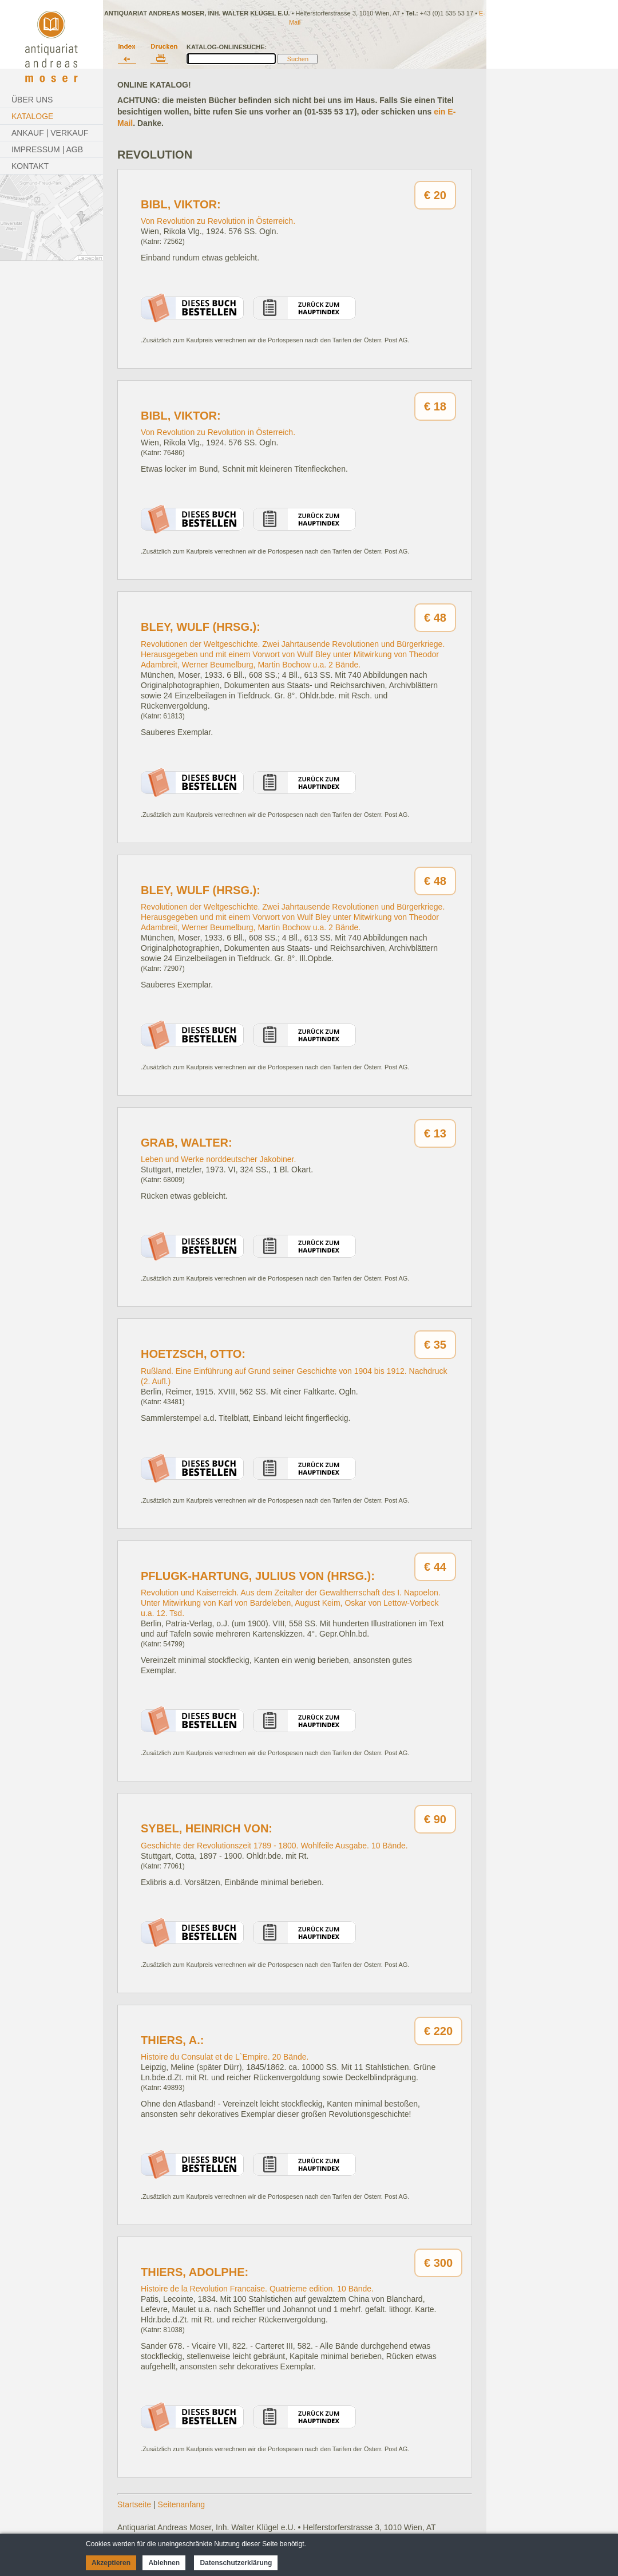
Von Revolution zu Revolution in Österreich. (218, 221)
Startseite (134, 2504)
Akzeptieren (111, 2563)
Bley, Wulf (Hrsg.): (200, 627)
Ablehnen (164, 2563)
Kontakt (30, 166)
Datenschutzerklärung (236, 2563)
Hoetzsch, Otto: (193, 1354)
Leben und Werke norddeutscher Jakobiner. (218, 1159)
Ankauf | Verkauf (49, 132)
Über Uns (32, 99)
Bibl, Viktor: (181, 204)
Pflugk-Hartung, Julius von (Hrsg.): (258, 1576)
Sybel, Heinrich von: (206, 1828)
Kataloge (32, 116)
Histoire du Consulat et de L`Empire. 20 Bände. (224, 2056)
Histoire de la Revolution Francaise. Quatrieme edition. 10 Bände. (257, 2288)
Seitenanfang (181, 2504)
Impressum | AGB (47, 149)
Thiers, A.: (172, 2040)
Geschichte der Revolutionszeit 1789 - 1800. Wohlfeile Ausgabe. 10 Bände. (274, 1845)
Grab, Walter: (186, 1142)
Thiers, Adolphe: (194, 2272)
